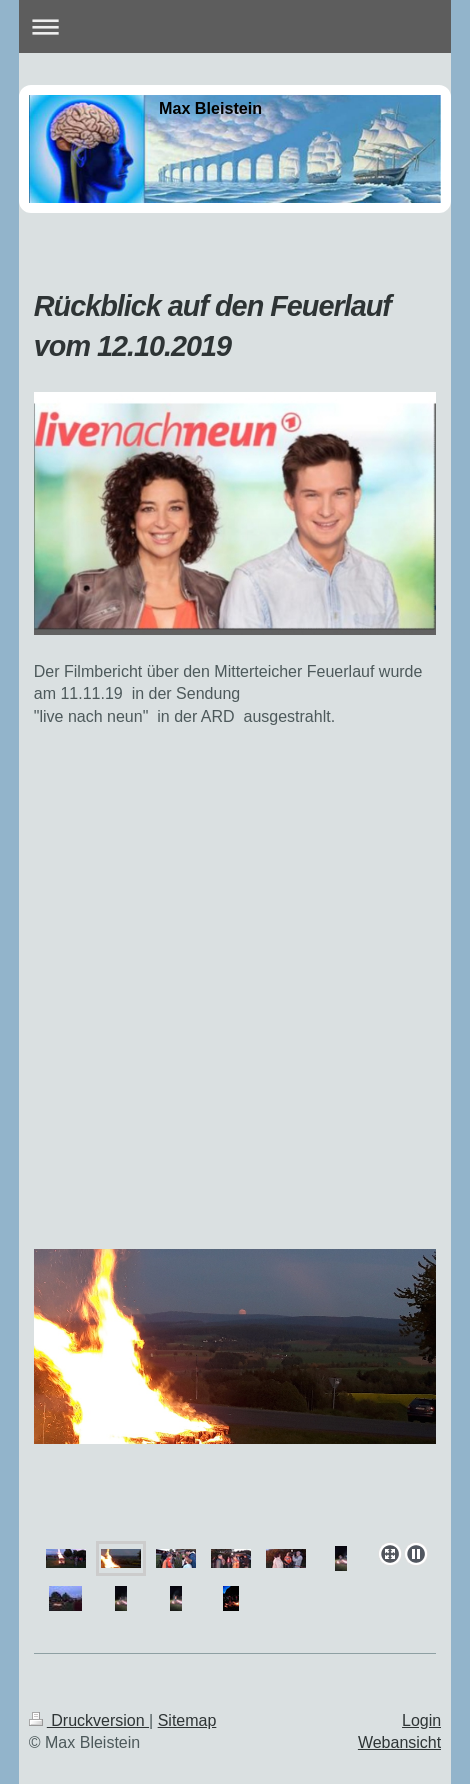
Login (421, 1720)
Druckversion (89, 1720)
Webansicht (399, 1742)
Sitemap (187, 1720)
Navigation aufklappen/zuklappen (235, 26)
